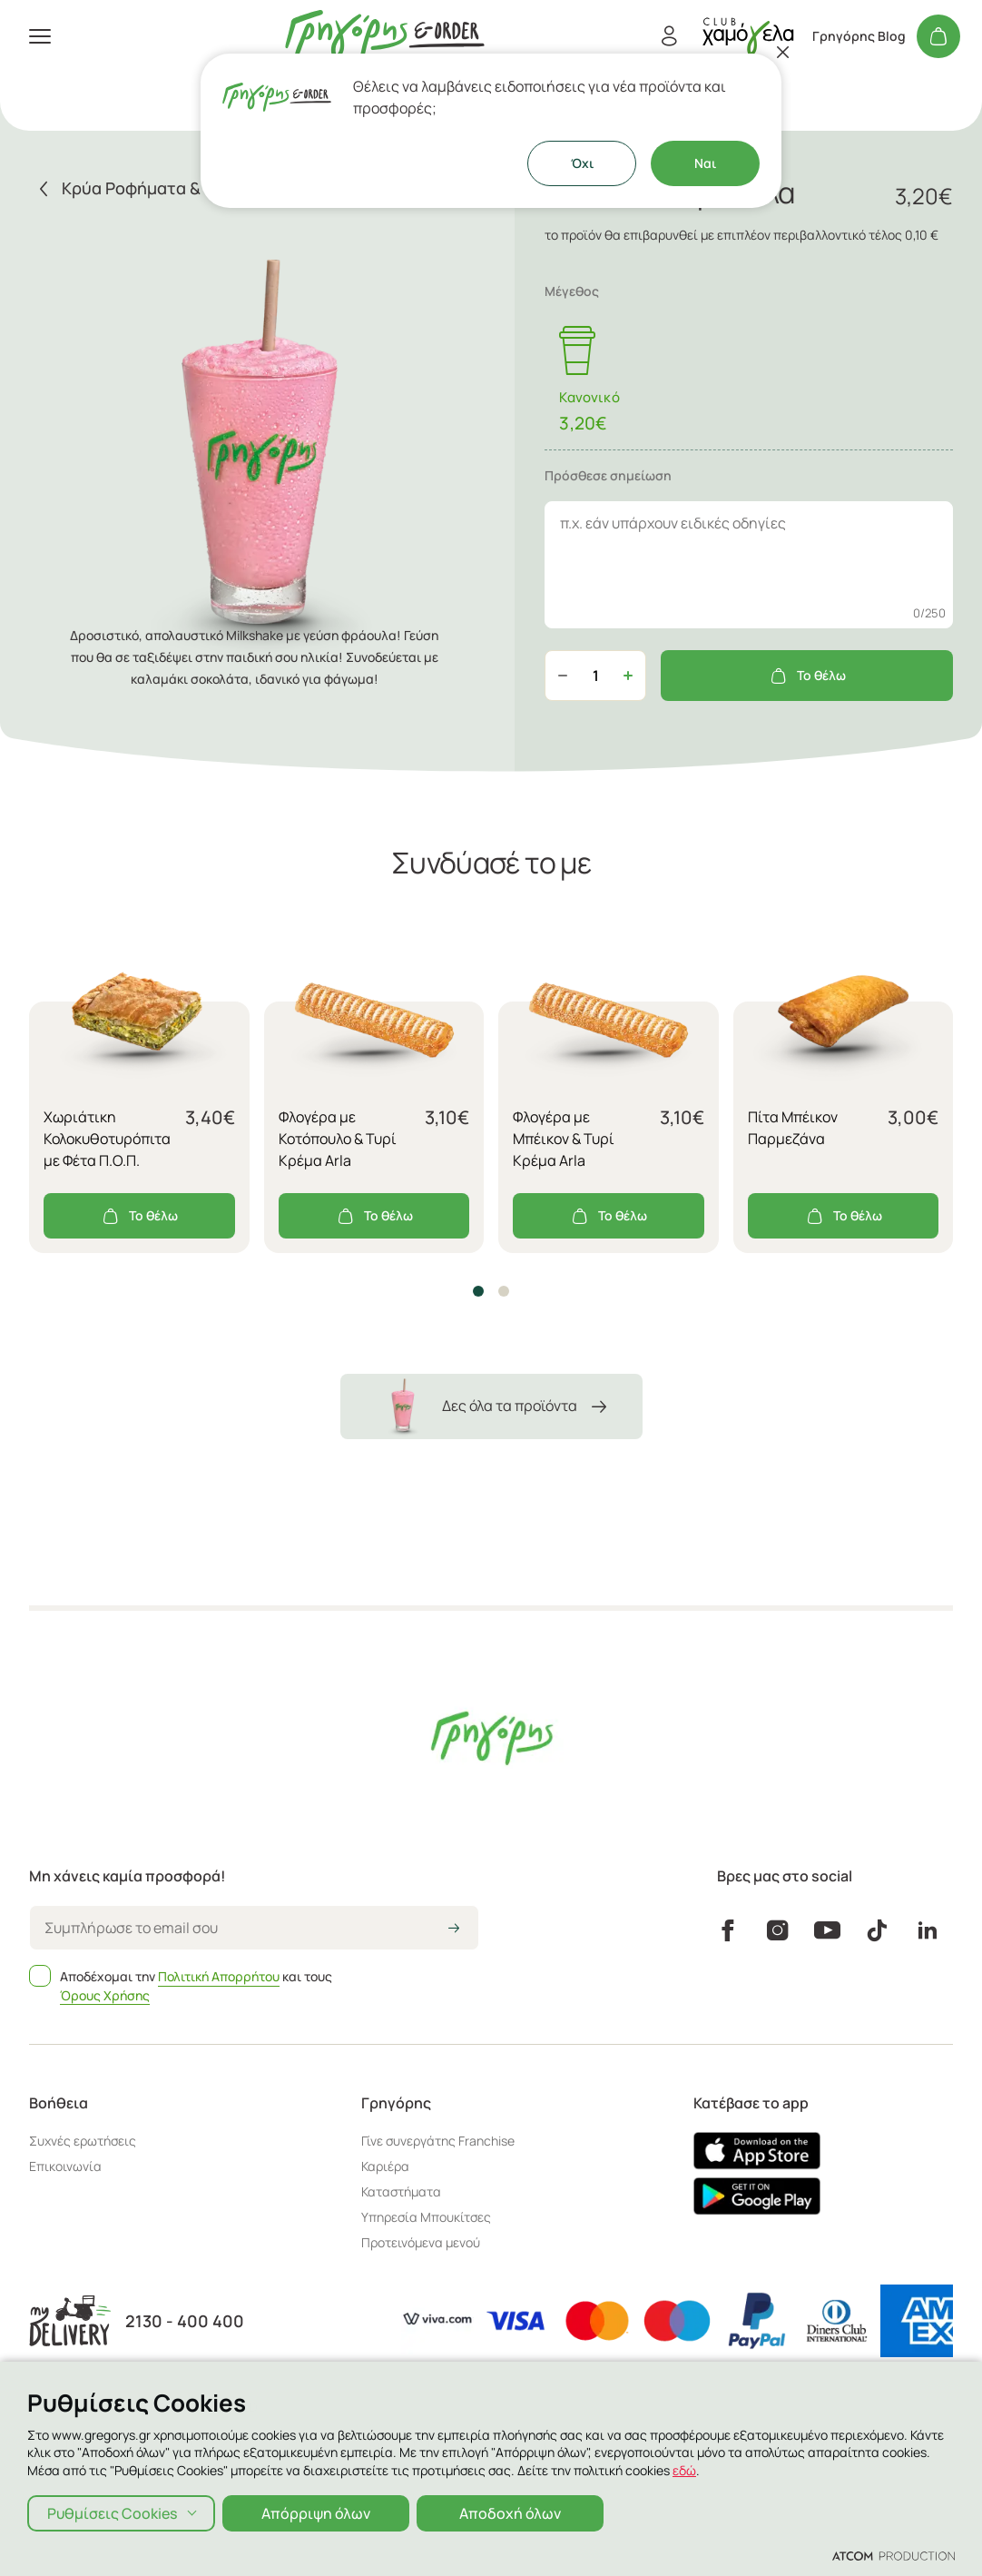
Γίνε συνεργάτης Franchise (438, 2140)
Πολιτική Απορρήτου (219, 1976)
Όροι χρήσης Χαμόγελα (434, 2442)
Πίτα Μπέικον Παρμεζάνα (793, 1128)
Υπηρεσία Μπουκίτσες (426, 2217)
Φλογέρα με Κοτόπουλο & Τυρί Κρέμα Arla (338, 1138)
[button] (478, 1291)
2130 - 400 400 (184, 2321)
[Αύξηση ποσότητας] (628, 675)
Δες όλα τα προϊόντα (491, 1406)
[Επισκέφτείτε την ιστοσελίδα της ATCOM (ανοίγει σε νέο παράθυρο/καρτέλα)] (845, 2442)
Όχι (582, 163)
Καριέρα (385, 2166)
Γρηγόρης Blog (859, 36)
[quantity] (595, 675)
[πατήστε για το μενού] (40, 36)
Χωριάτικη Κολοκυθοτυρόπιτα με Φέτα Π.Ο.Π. (107, 1138)
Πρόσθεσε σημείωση (608, 475)
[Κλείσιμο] (783, 52)
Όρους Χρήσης (105, 1995)
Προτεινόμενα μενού (420, 2242)
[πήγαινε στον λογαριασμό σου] (748, 35)
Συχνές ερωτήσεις (82, 2140)
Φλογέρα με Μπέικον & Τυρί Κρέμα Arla (563, 1138)
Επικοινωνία (65, 2166)
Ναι (705, 163)
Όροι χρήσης (315, 2442)
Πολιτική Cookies (212, 2442)
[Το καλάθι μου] (938, 36)
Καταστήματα (401, 2191)
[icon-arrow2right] (454, 1929)
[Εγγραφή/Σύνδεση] (668, 36)
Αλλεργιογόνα (556, 2442)
